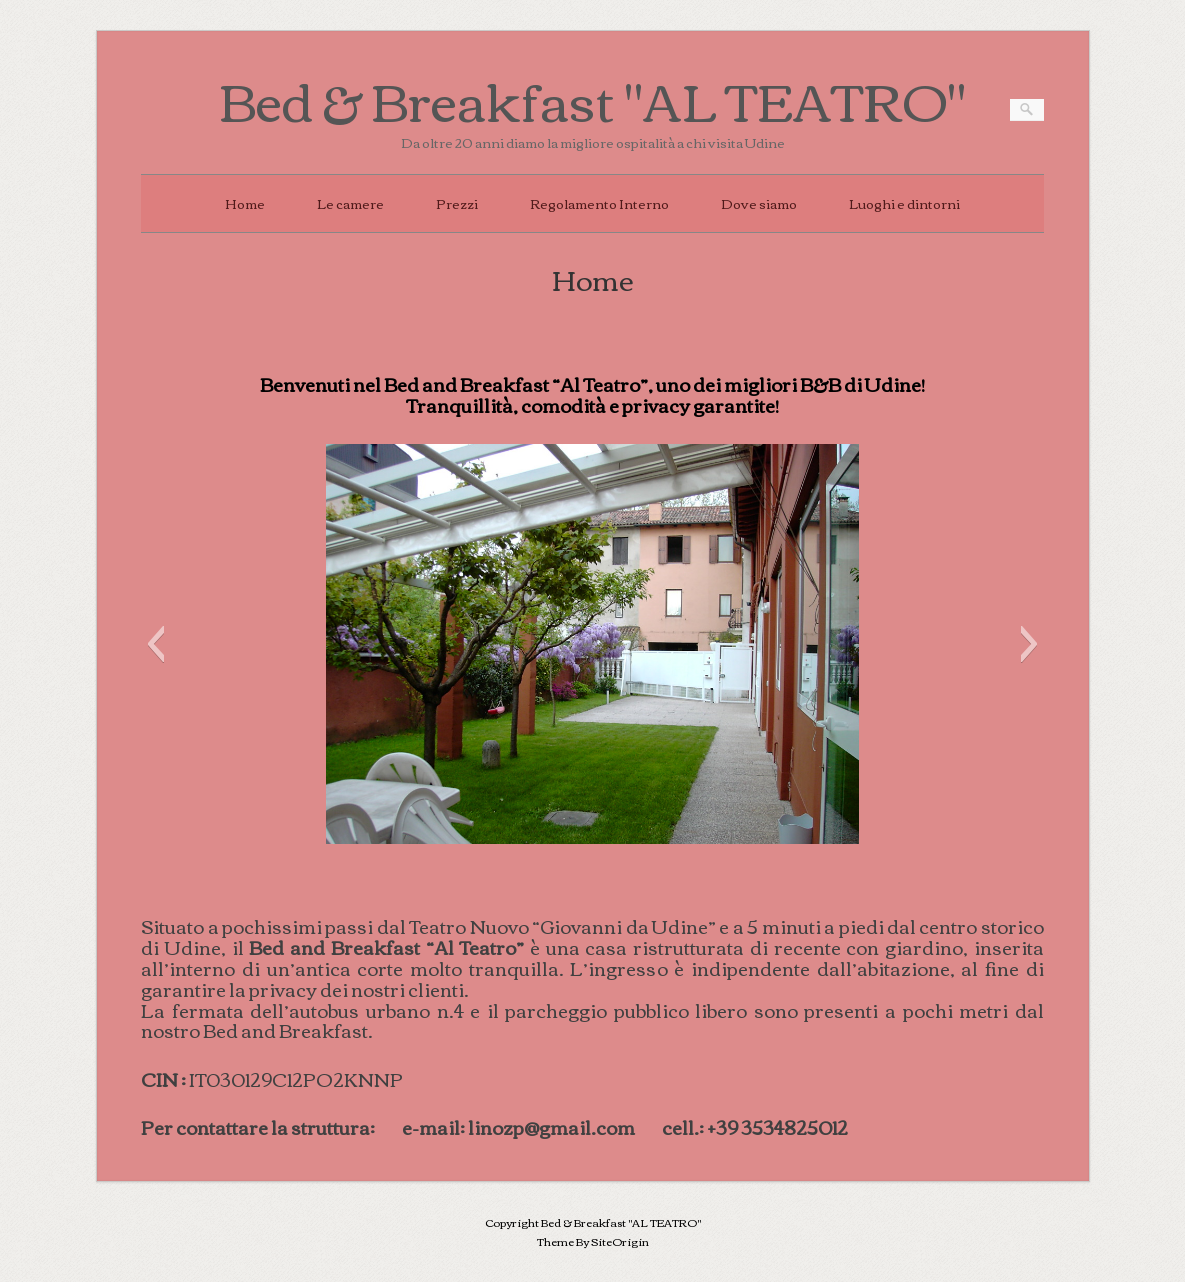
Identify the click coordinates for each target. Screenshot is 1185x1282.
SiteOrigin (620, 1241)
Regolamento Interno (599, 203)
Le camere (350, 203)
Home (245, 203)
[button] (155, 644)
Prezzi (457, 203)
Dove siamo (759, 203)
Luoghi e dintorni (904, 203)
